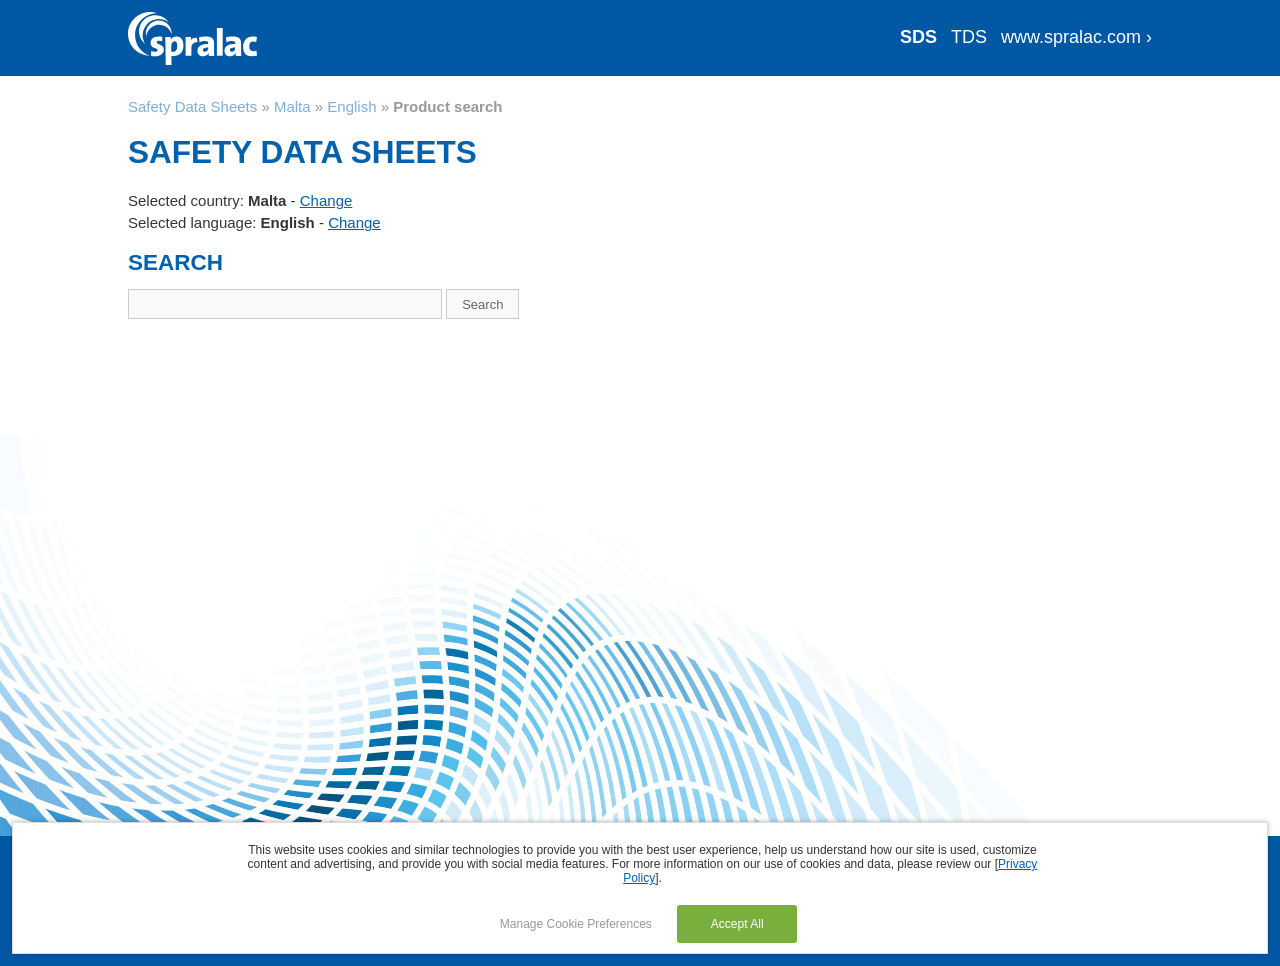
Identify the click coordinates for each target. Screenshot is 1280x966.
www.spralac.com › (1076, 37)
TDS (969, 37)
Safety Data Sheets (192, 106)
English (351, 106)
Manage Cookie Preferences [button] (576, 924)
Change (326, 200)
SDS (918, 37)
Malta (292, 106)
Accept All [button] (737, 924)
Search (482, 304)
